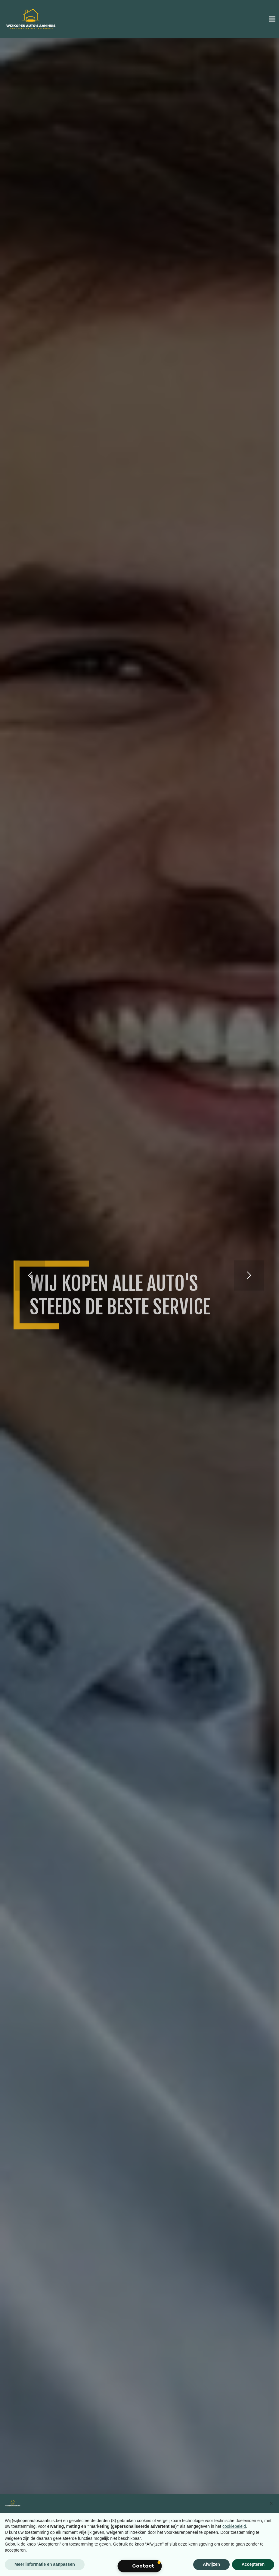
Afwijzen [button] (211, 2564)
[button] (271, 2503)
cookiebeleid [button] (234, 2526)
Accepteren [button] (253, 2564)
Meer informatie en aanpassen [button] (44, 2564)
